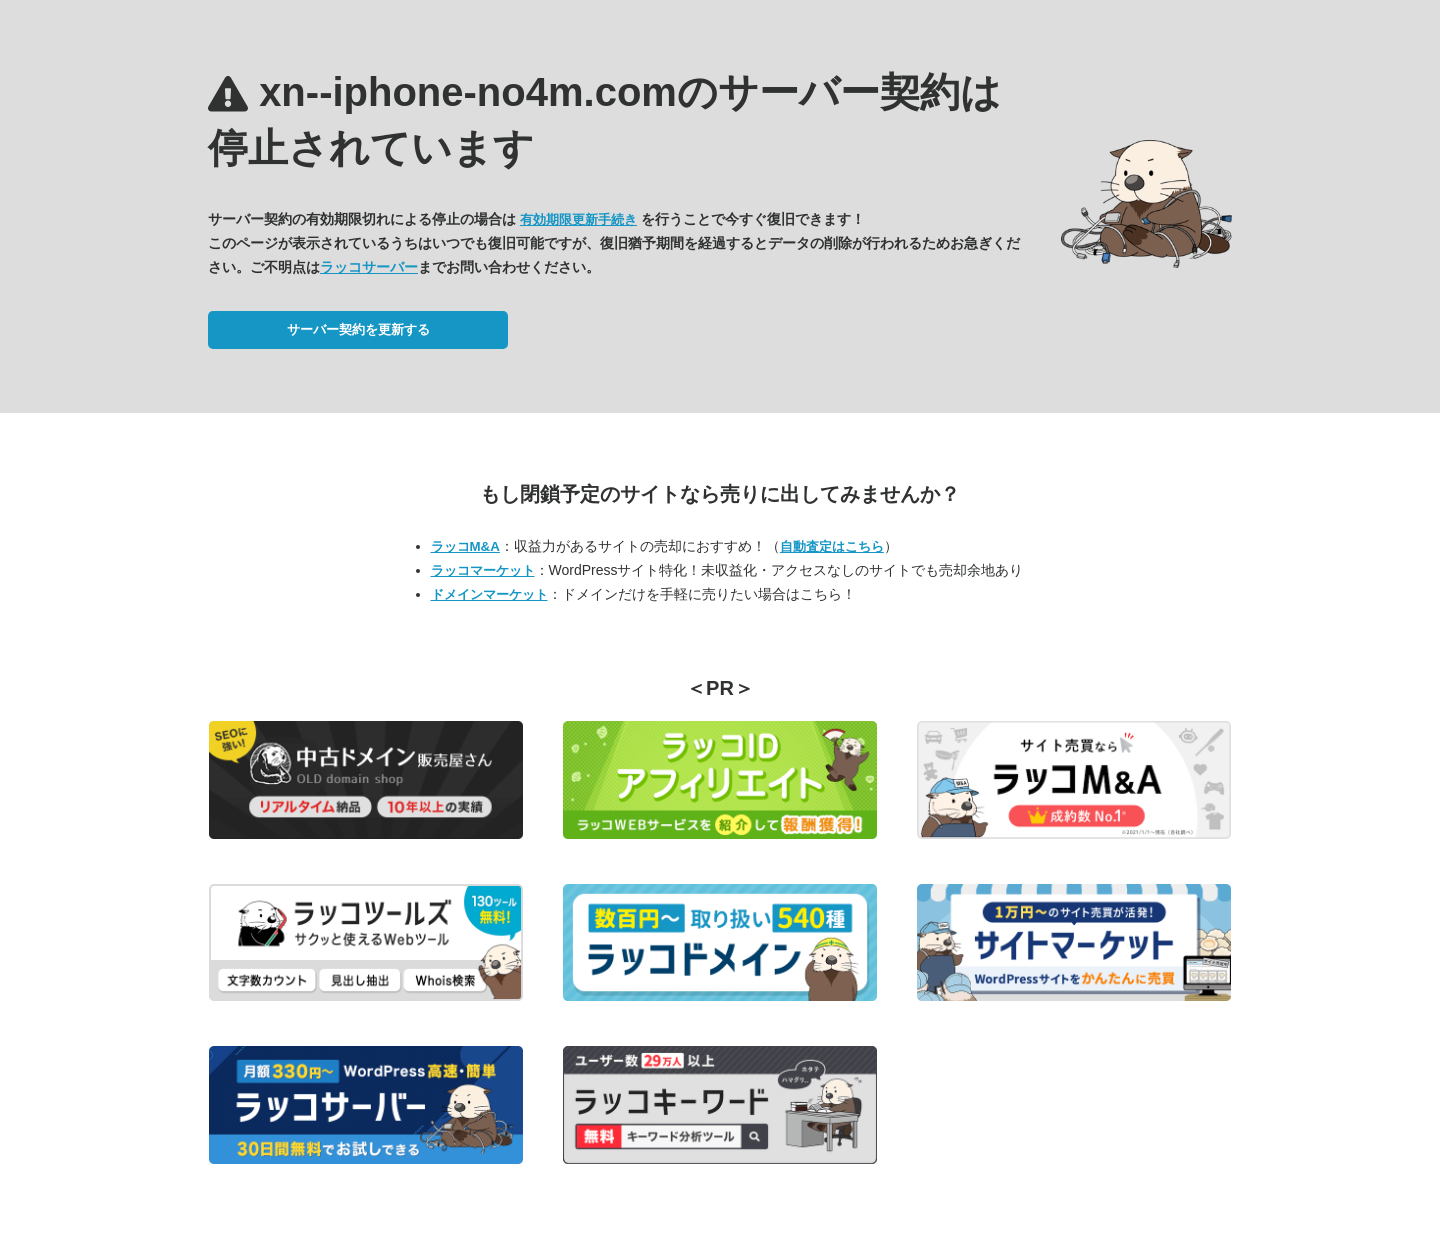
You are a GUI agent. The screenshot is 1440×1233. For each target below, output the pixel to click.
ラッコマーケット (483, 570)
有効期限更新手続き (578, 219)
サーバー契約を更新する (358, 329)
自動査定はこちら (832, 546)
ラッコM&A (465, 546)
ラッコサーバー (369, 267)
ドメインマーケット (489, 594)
